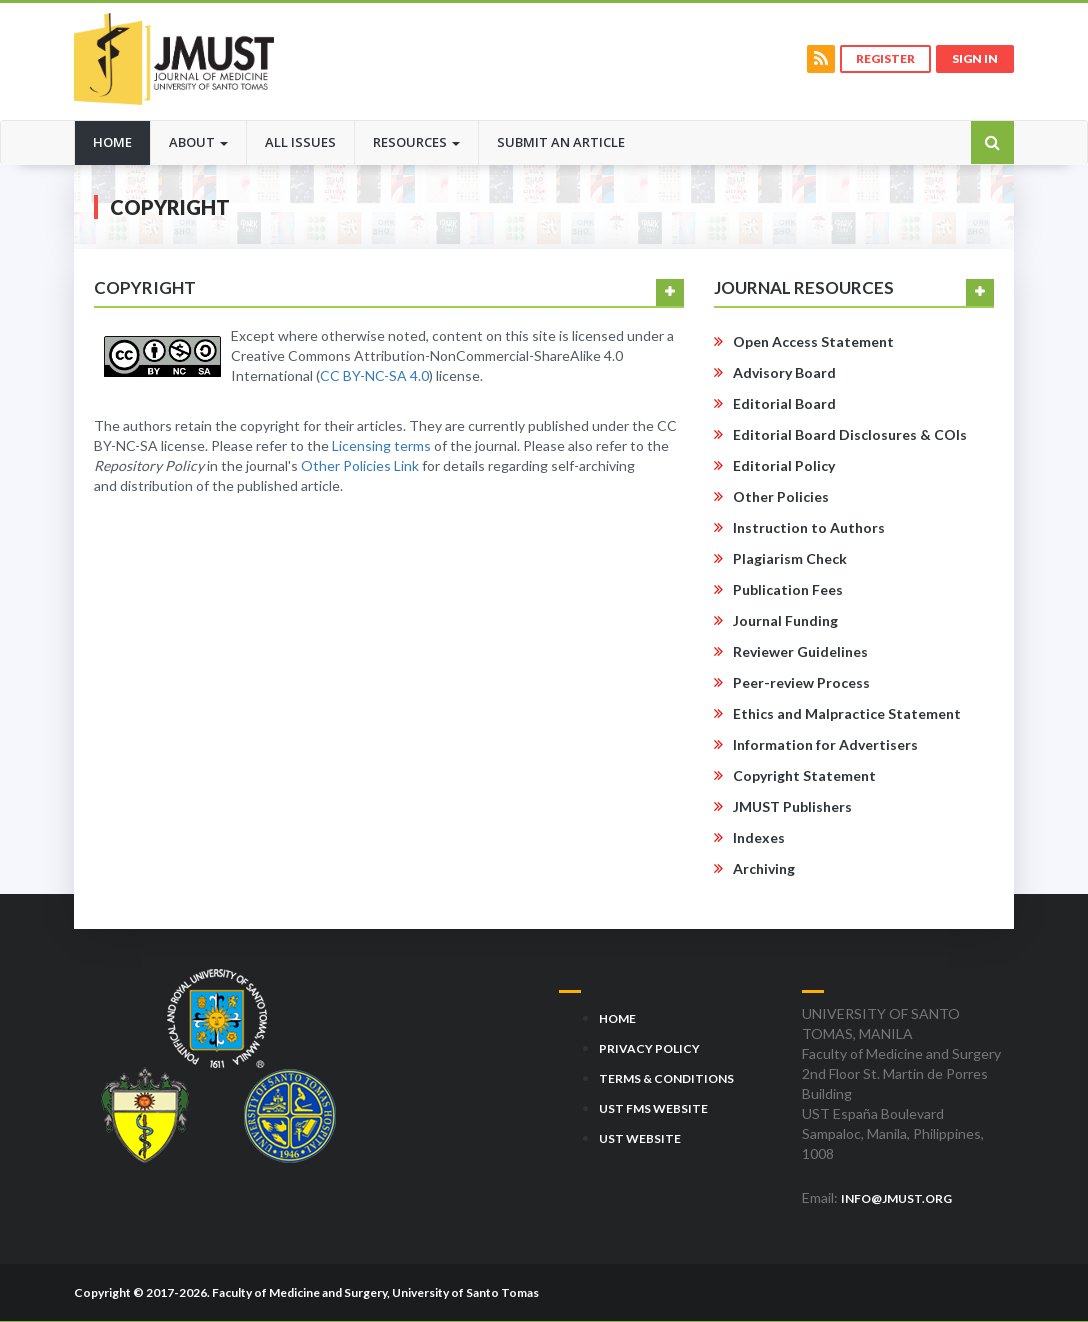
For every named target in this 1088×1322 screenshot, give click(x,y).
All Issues (300, 142)
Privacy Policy (649, 1048)
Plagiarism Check (790, 558)
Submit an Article (561, 142)
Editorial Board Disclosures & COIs (850, 434)
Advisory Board (784, 372)
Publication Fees (788, 589)
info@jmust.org (896, 1198)
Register (885, 58)
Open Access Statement (813, 341)
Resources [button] (416, 142)
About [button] (198, 142)
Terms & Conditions (666, 1078)
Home (121, 141)
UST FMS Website (653, 1108)
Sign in (975, 58)
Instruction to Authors (809, 527)
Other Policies (781, 496)
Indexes (759, 837)
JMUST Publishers (792, 806)
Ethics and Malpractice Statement (847, 713)
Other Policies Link (360, 465)
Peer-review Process (801, 682)
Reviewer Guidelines (800, 651)
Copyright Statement (804, 775)
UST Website (640, 1138)
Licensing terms (381, 445)
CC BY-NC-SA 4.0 (374, 375)
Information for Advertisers (825, 744)
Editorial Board (784, 403)
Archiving (764, 868)
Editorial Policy (784, 465)
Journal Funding (785, 620)
